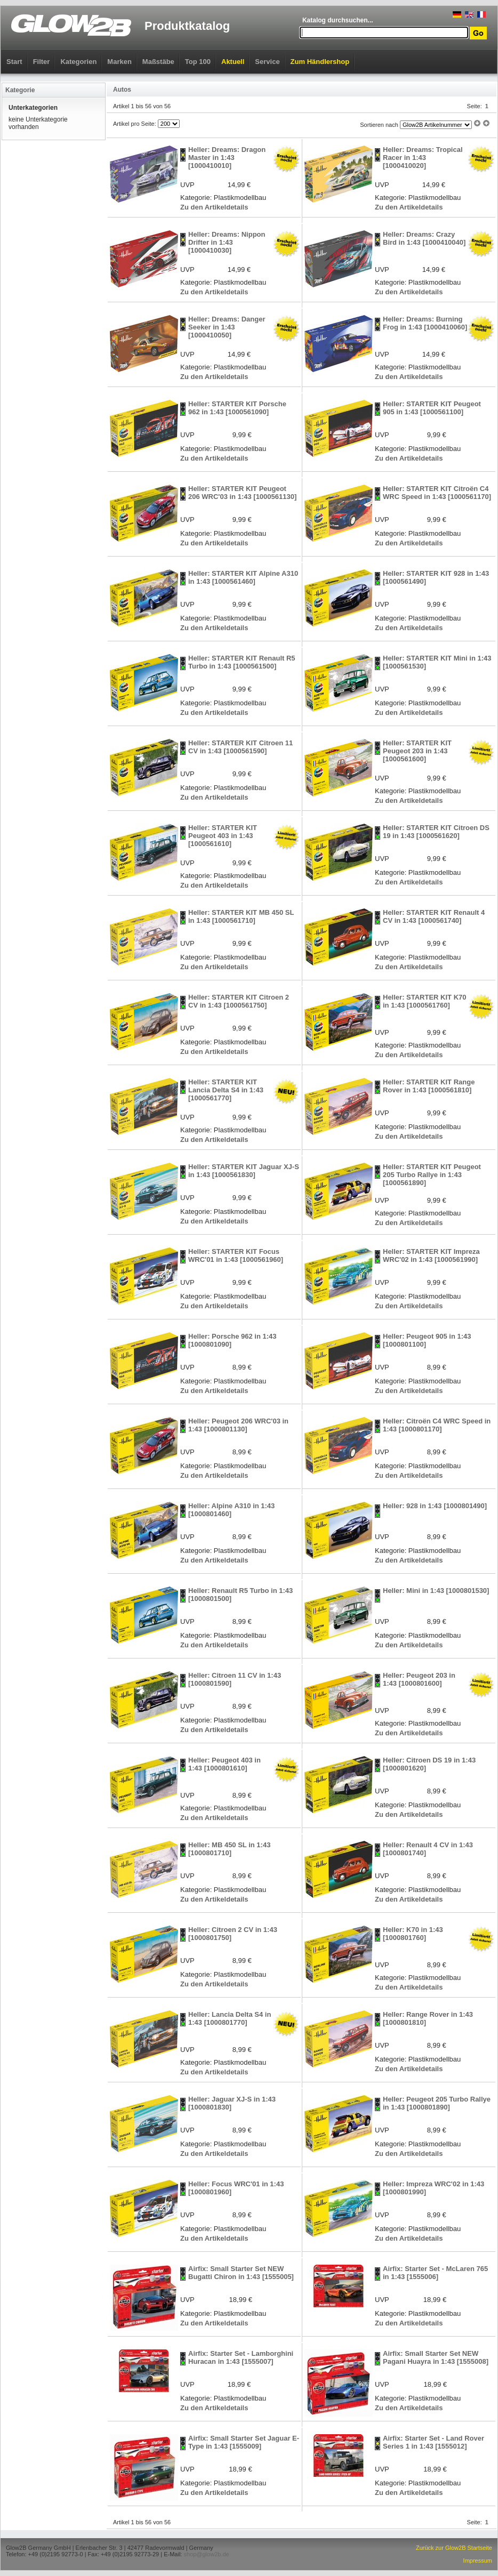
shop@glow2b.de (206, 2554)
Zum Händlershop (320, 62)
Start (14, 62)
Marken (119, 62)
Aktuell (232, 62)
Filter (41, 62)
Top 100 (198, 62)
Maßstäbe (158, 62)
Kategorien (78, 62)
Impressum (477, 2560)
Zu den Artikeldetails (214, 207)
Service (267, 62)
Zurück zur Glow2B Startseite (454, 2548)
